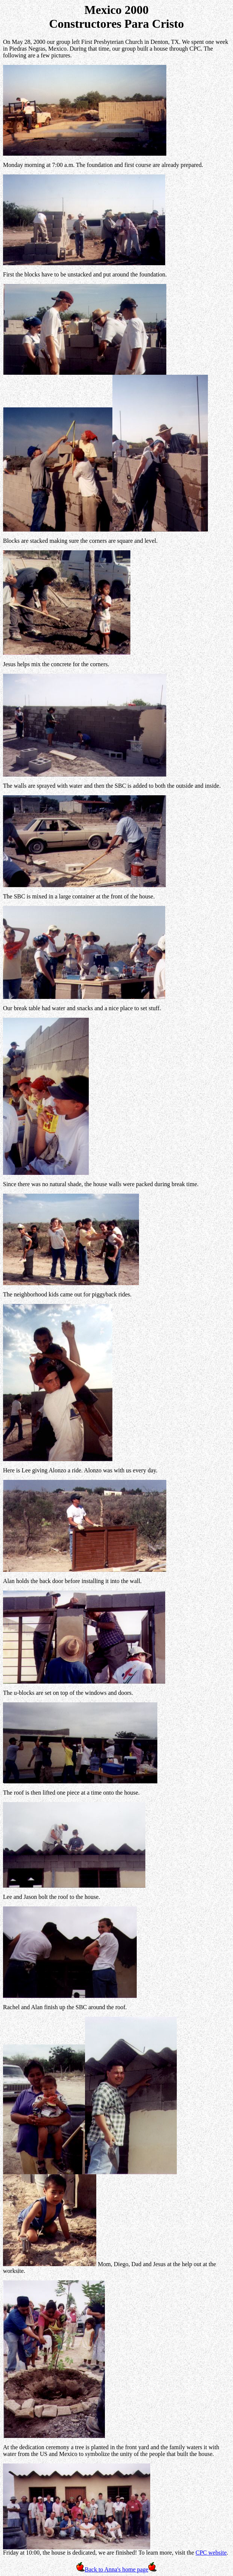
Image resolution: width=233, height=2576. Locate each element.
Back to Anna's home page (116, 2569)
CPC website (211, 2552)
